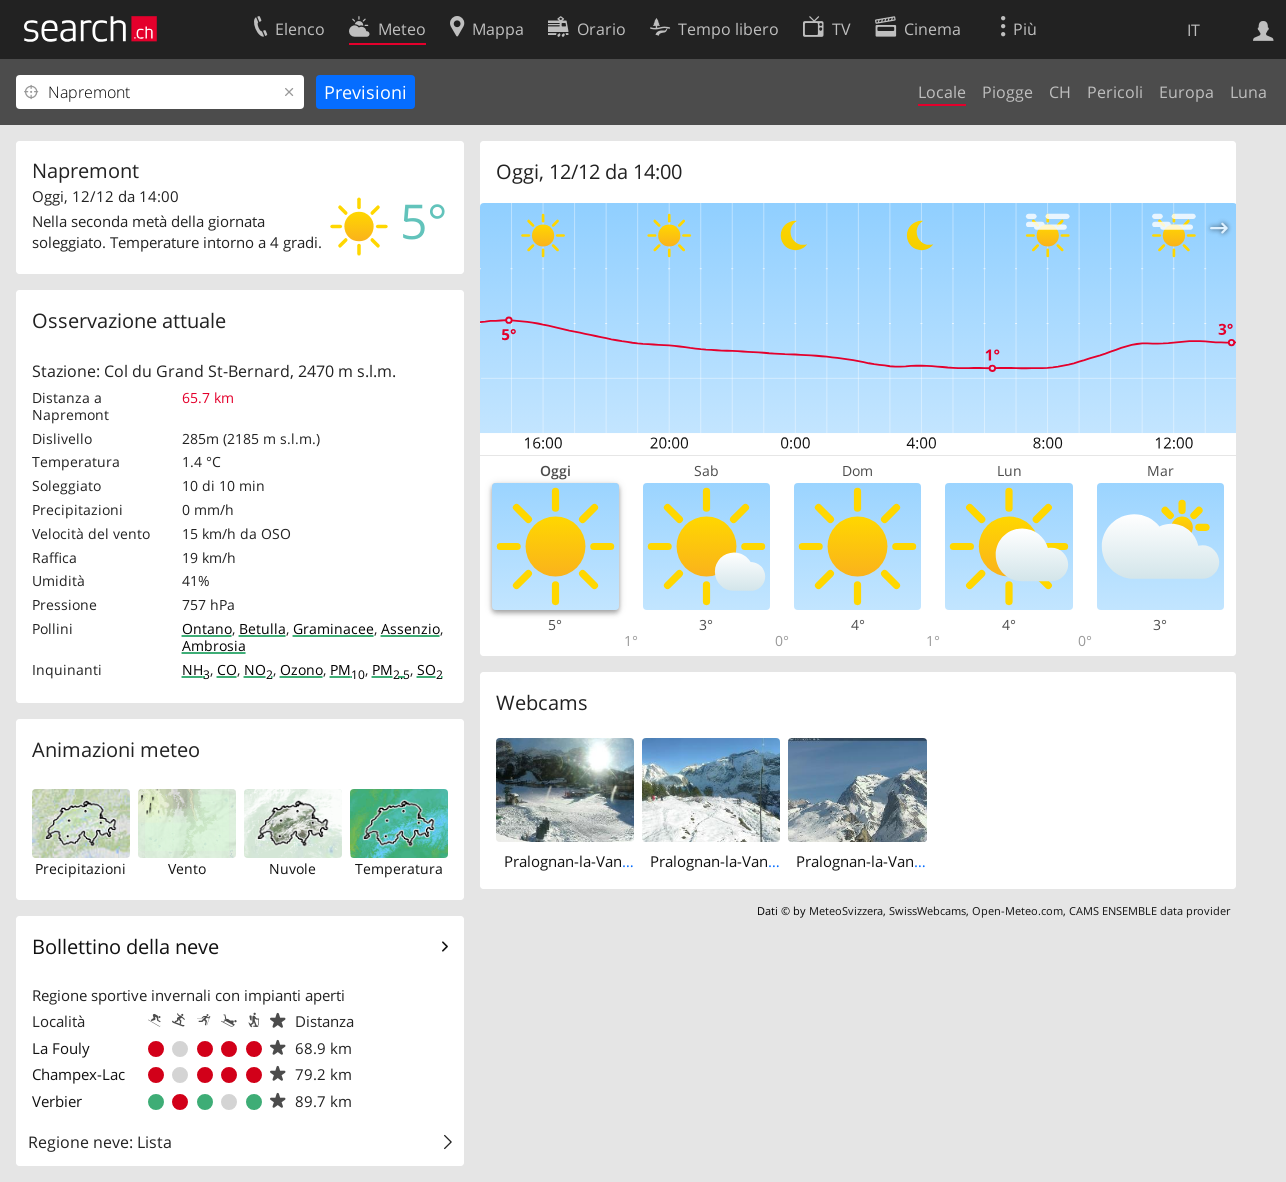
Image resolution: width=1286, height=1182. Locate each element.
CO (227, 669)
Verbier (57, 1101)
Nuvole (292, 868)
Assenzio (410, 628)
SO (430, 669)
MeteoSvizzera (846, 910)
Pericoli (1115, 92)
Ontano (207, 628)
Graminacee (333, 628)
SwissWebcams (927, 910)
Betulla (262, 628)
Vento (187, 868)
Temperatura (399, 868)
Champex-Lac (78, 1074)
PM (347, 669)
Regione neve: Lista (100, 1142)
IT (1193, 30)
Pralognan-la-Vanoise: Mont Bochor (772, 861)
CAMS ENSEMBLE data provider (1149, 910)
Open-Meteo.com (1017, 910)
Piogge (1007, 92)
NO (258, 669)
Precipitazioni (80, 868)
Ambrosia (214, 645)
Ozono (301, 669)
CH (1060, 92)
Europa (1186, 92)
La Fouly (61, 1048)
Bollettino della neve (125, 946)
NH (196, 669)
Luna (1248, 92)
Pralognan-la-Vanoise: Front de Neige (631, 861)
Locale (942, 92)
